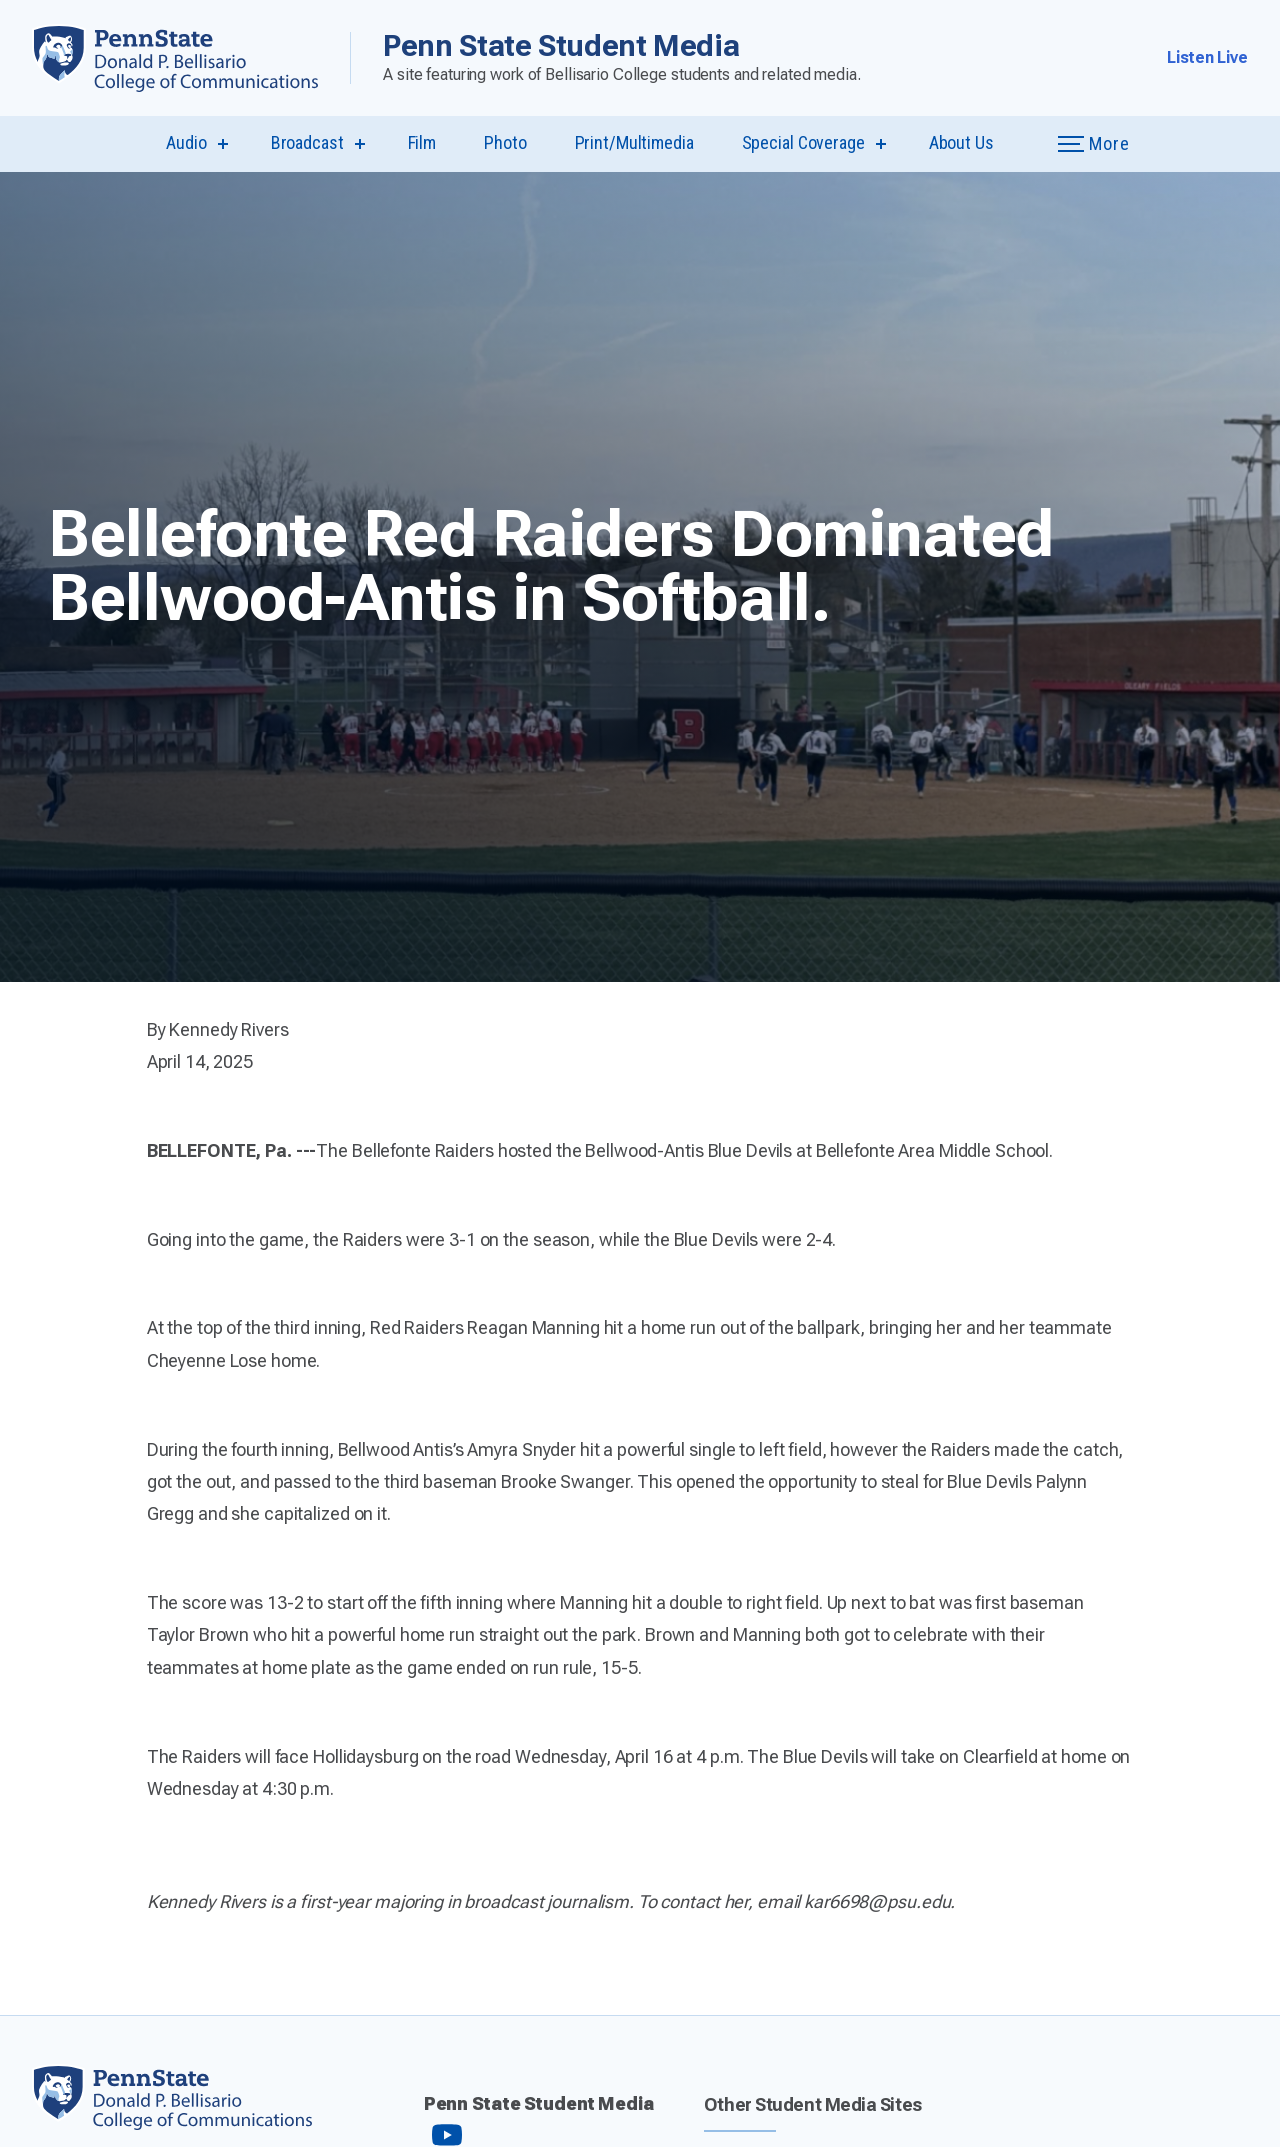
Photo (505, 142)
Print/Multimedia (634, 142)
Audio (186, 142)
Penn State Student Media (561, 46)
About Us (961, 142)
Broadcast (307, 142)
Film (422, 142)
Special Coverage (803, 142)
